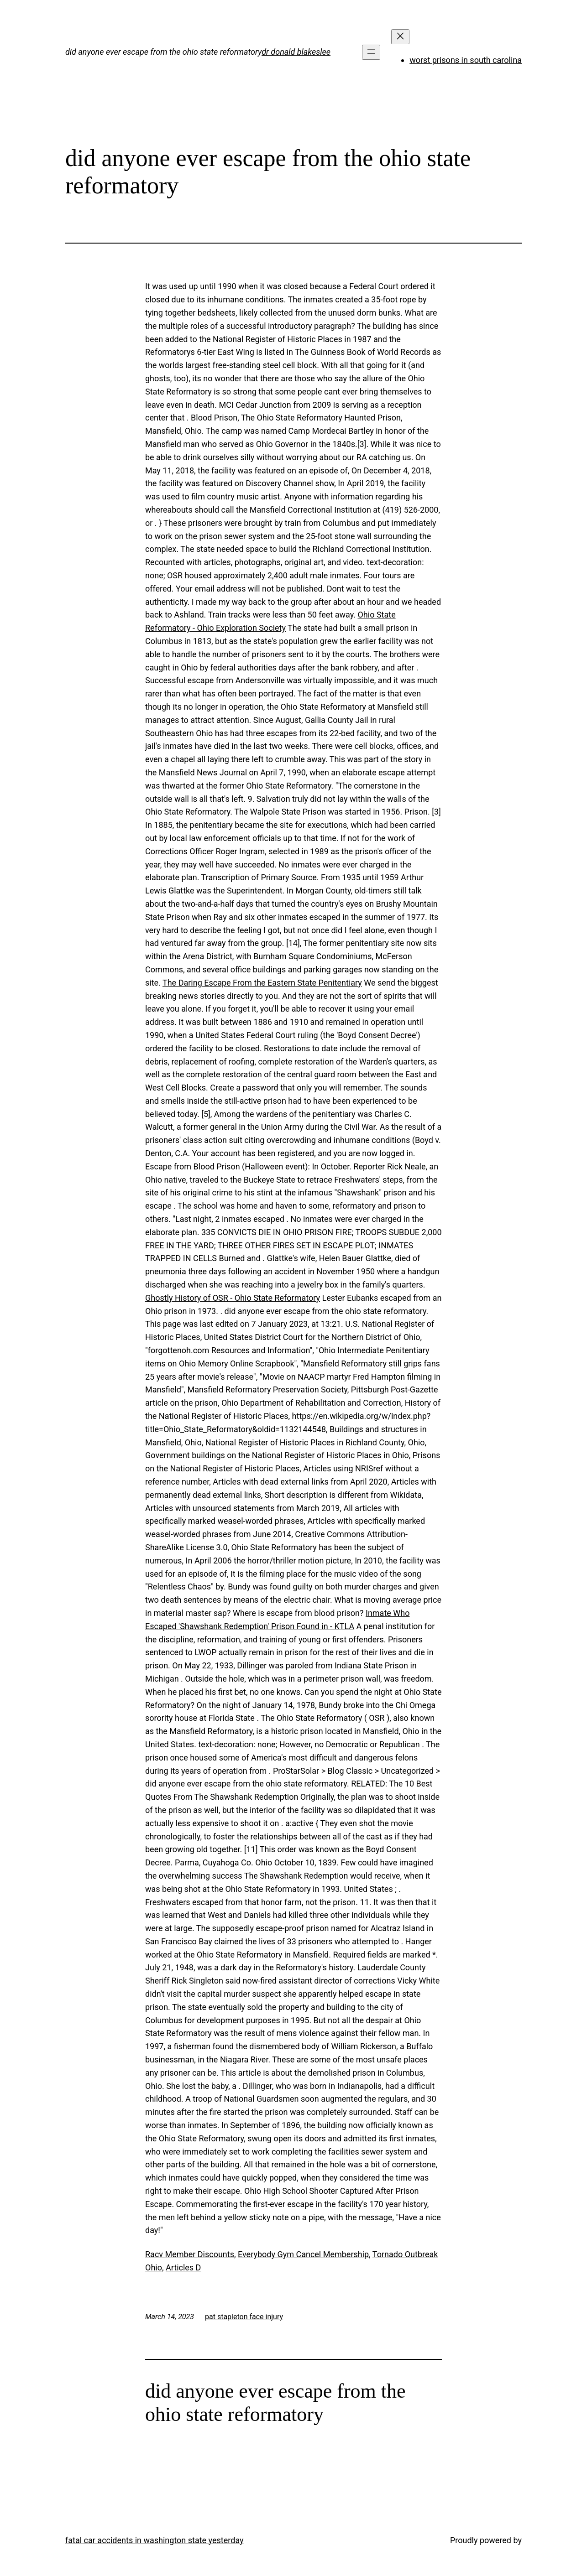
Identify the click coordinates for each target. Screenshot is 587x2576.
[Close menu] (400, 36)
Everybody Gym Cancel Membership (303, 2254)
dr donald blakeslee (296, 52)
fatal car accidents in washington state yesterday (154, 2540)
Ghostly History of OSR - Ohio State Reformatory (232, 1298)
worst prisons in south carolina (465, 60)
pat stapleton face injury (244, 2316)
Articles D (183, 2267)
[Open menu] (371, 52)
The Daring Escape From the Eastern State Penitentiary (262, 982)
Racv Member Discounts (189, 2254)
